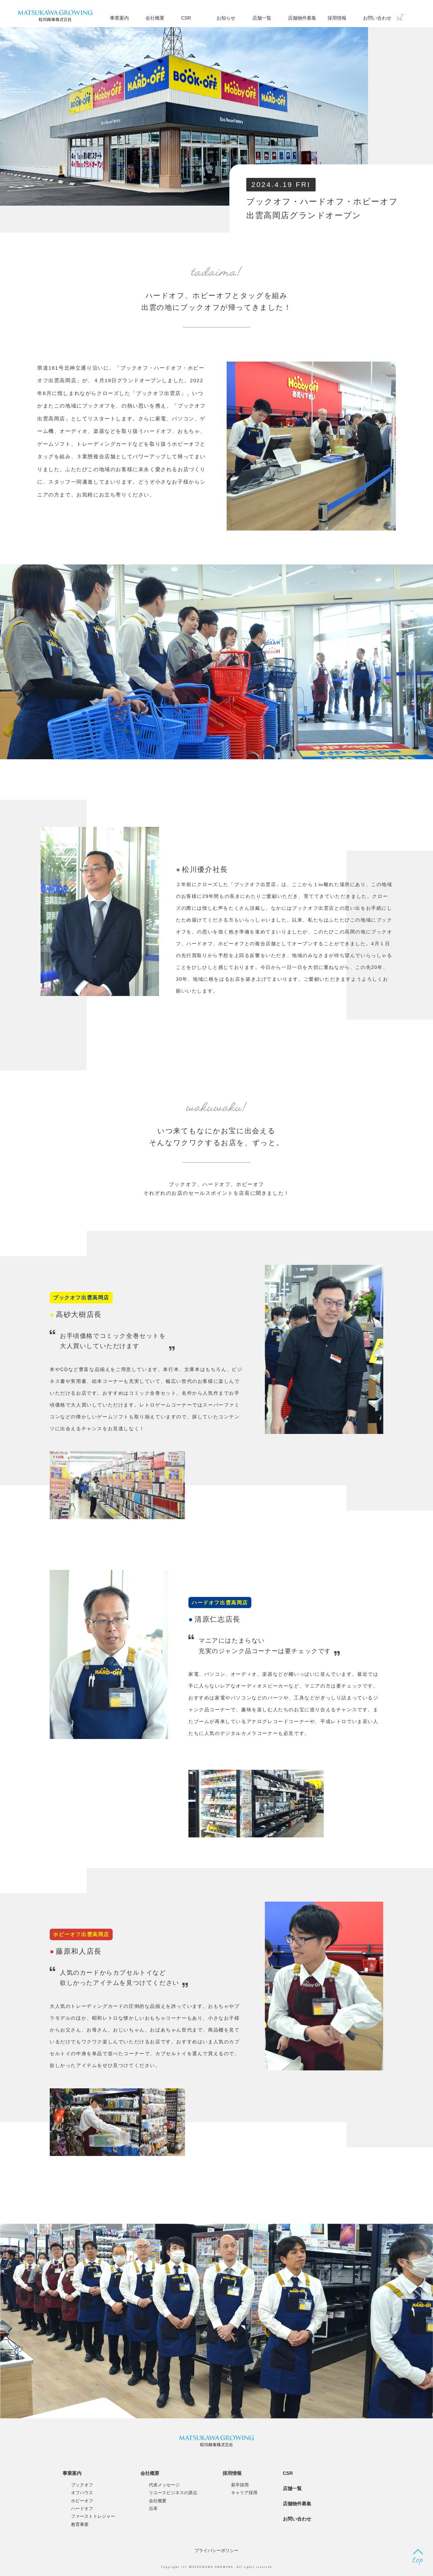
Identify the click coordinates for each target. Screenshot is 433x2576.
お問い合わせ (377, 18)
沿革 (153, 2508)
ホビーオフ (82, 2500)
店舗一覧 (261, 18)
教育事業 (80, 2524)
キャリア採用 (244, 2492)
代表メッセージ (164, 2484)
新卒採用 (240, 2484)
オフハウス (82, 2492)
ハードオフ (82, 2508)
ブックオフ (82, 2484)
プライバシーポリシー (216, 2550)
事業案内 (119, 18)
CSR (186, 18)
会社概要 (154, 18)
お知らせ (225, 18)
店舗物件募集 (302, 18)
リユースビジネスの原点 (173, 2492)
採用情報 (336, 18)
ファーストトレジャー (93, 2516)
